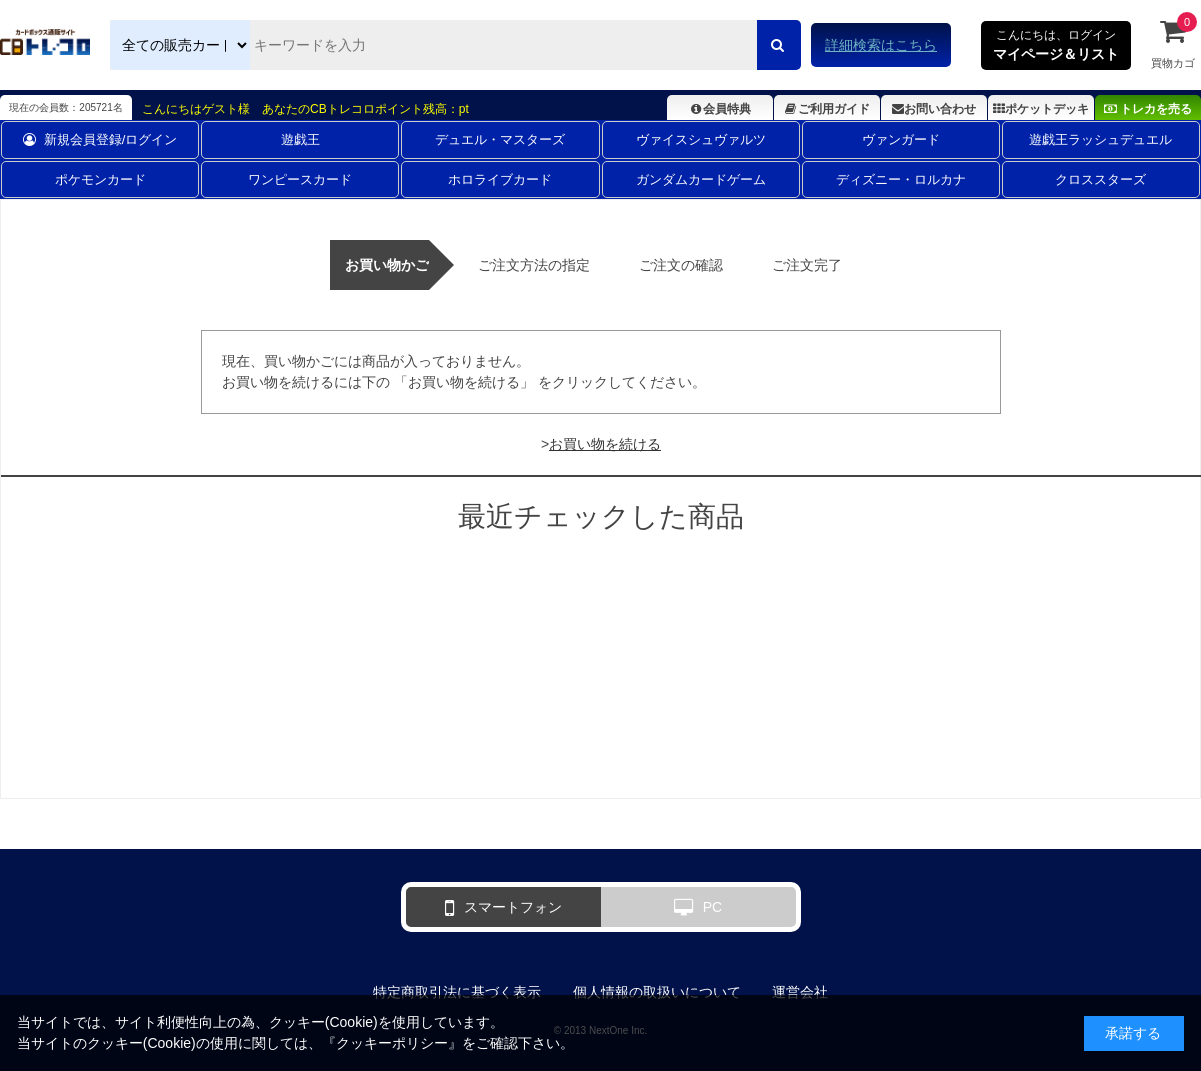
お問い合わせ (934, 109)
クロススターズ (1100, 179)
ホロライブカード (500, 179)
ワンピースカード (300, 179)
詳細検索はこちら (881, 45)
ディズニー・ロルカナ (901, 179)
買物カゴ (1173, 43)
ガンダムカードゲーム (701, 179)
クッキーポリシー (392, 1043)
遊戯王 (300, 139)
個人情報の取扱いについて (657, 992)
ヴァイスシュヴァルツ (701, 139)
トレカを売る (1148, 109)
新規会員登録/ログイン (100, 139)
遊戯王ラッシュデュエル (1100, 139)
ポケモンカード (100, 179)
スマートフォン (503, 908)
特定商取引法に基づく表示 (457, 992)
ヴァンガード (901, 139)
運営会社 (800, 992)
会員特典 (719, 109)
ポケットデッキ (1041, 109)
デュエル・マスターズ (500, 139)
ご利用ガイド (826, 109)
